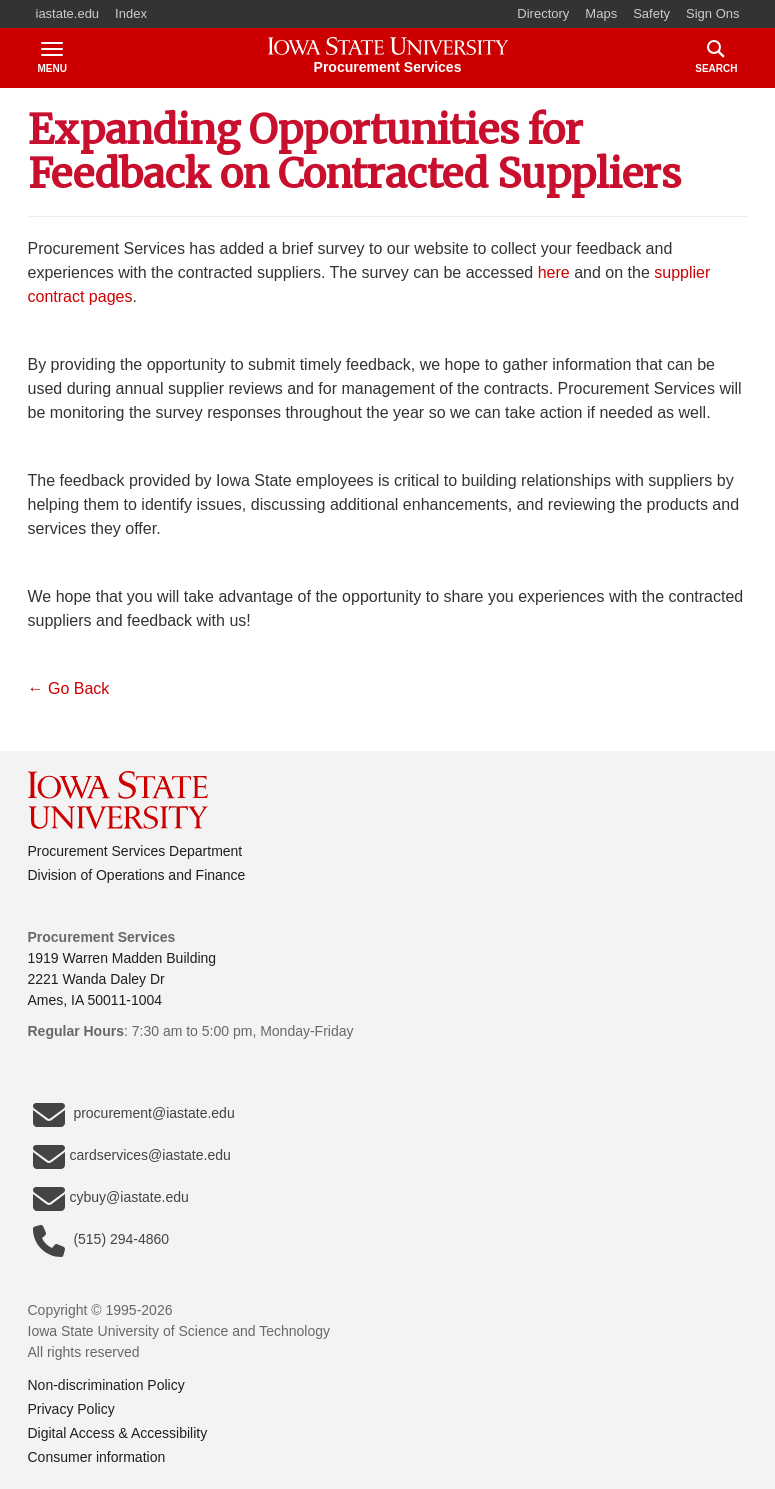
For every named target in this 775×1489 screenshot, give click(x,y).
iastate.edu (68, 13)
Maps (601, 13)
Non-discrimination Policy (106, 1385)
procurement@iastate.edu (134, 1115)
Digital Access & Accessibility (118, 1433)
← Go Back (71, 688)
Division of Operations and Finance (137, 875)
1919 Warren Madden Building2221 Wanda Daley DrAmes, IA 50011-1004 (122, 979)
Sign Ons (712, 13)
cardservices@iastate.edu (132, 1157)
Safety (651, 13)
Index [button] (131, 13)
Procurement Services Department (135, 851)
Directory (543, 13)
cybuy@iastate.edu (111, 1199)
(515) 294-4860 (101, 1241)
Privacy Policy (71, 1409)
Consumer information (97, 1457)
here (554, 272)
